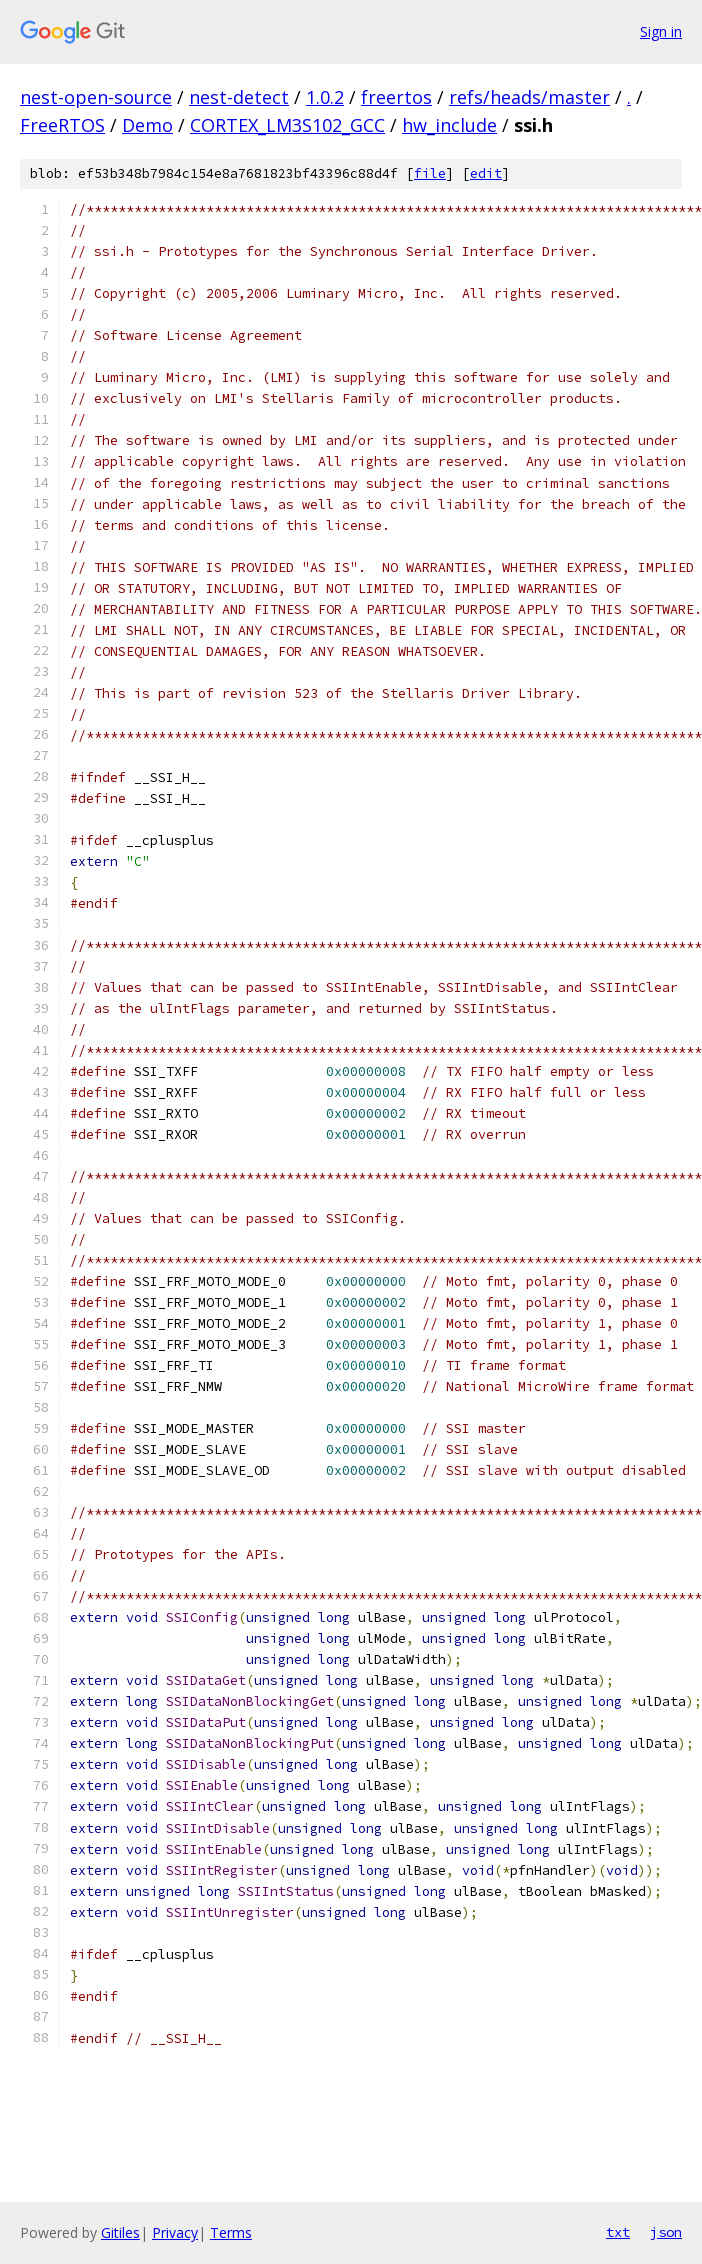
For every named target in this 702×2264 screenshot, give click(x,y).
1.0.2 (325, 97)
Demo (147, 125)
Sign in (661, 31)
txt (618, 2232)
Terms (231, 2232)
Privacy (175, 2232)
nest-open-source (96, 97)
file (430, 173)
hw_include (449, 125)
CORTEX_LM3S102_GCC (287, 125)
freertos (396, 97)
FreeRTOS (62, 125)
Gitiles (120, 2232)
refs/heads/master (529, 97)
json (666, 2232)
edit (486, 173)
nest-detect (239, 97)
